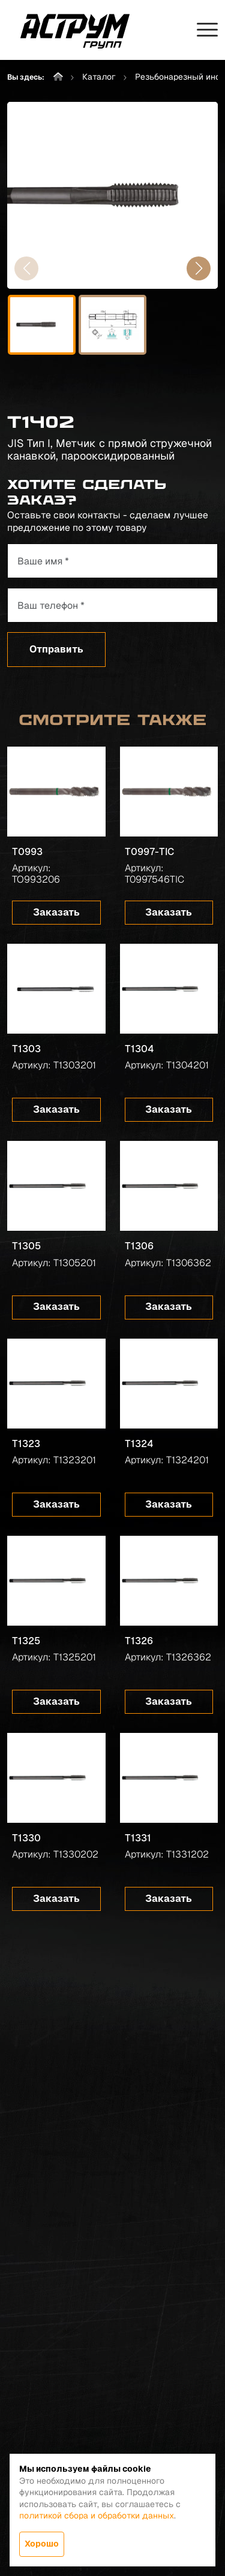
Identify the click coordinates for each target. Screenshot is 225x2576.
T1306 (139, 1246)
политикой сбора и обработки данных (96, 2515)
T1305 (26, 1246)
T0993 (27, 851)
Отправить (56, 649)
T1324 (139, 1443)
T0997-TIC (149, 851)
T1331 (138, 1838)
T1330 (26, 1838)
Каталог (99, 76)
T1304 (139, 1049)
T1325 (26, 1641)
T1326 (139, 1641)
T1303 (26, 1049)
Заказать (56, 912)
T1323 (26, 1443)
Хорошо (42, 2543)
